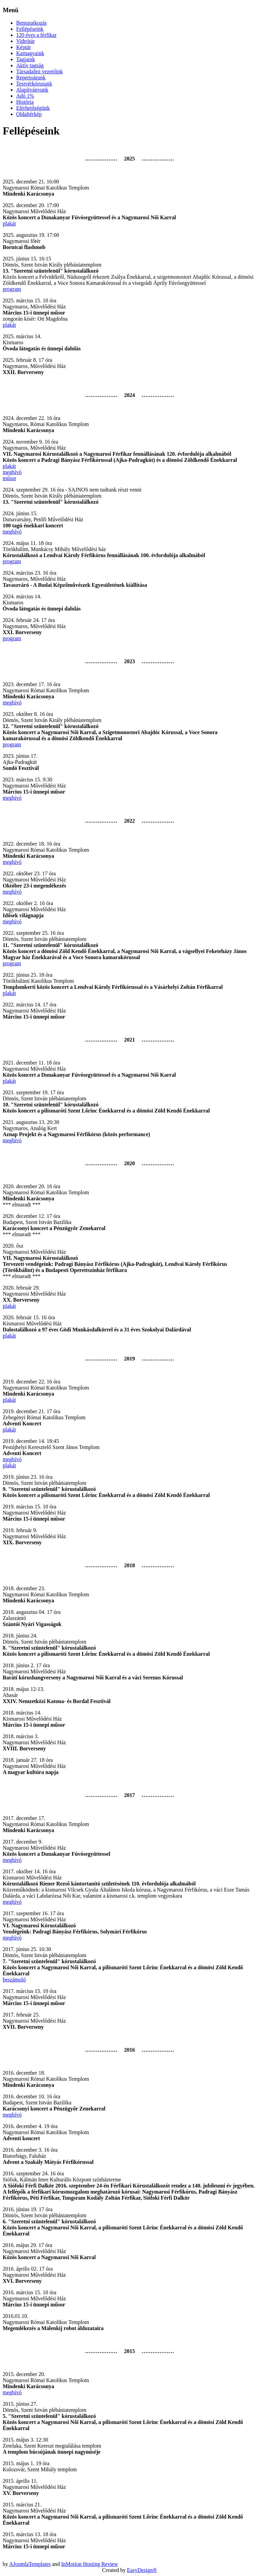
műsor (9, 478)
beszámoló (14, 1979)
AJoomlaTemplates (30, 2564)
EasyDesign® (142, 2570)
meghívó (12, 472)
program (12, 289)
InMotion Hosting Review (89, 2564)
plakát (9, 223)
